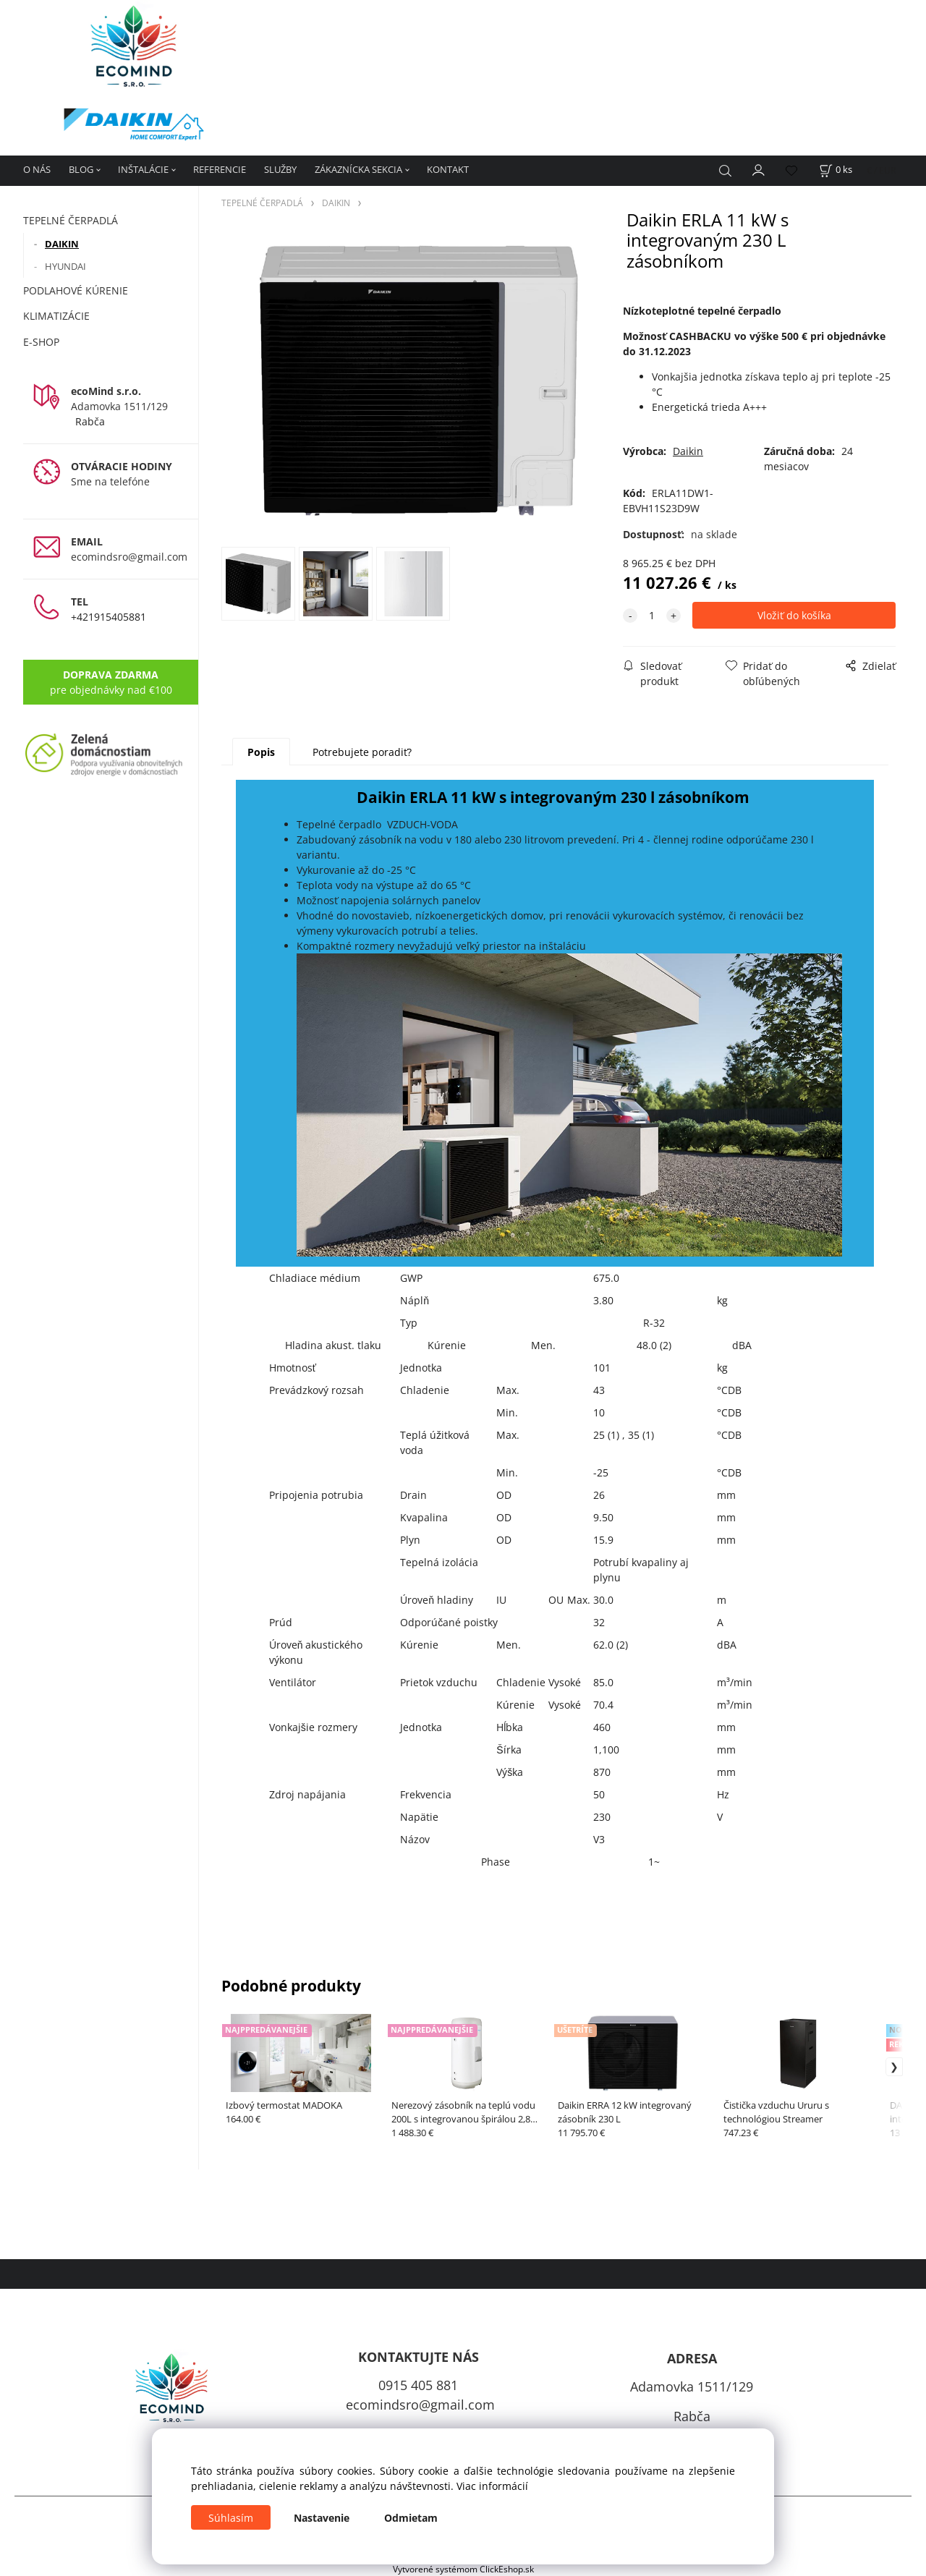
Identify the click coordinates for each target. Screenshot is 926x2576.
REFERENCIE (219, 169)
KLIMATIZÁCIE (56, 316)
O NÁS (37, 169)
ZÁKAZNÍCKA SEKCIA (358, 169)
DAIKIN (62, 243)
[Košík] (835, 169)
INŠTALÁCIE (143, 169)
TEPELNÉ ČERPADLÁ (70, 220)
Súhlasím (230, 2518)
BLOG (81, 169)
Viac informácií (492, 2486)
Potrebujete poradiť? (362, 752)
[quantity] (651, 615)
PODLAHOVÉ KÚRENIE (75, 290)
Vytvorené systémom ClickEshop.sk (463, 2569)
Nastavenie (321, 2518)
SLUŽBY (280, 169)
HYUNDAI (65, 266)
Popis (261, 752)
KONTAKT (448, 169)
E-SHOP (41, 342)
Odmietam (411, 2518)
